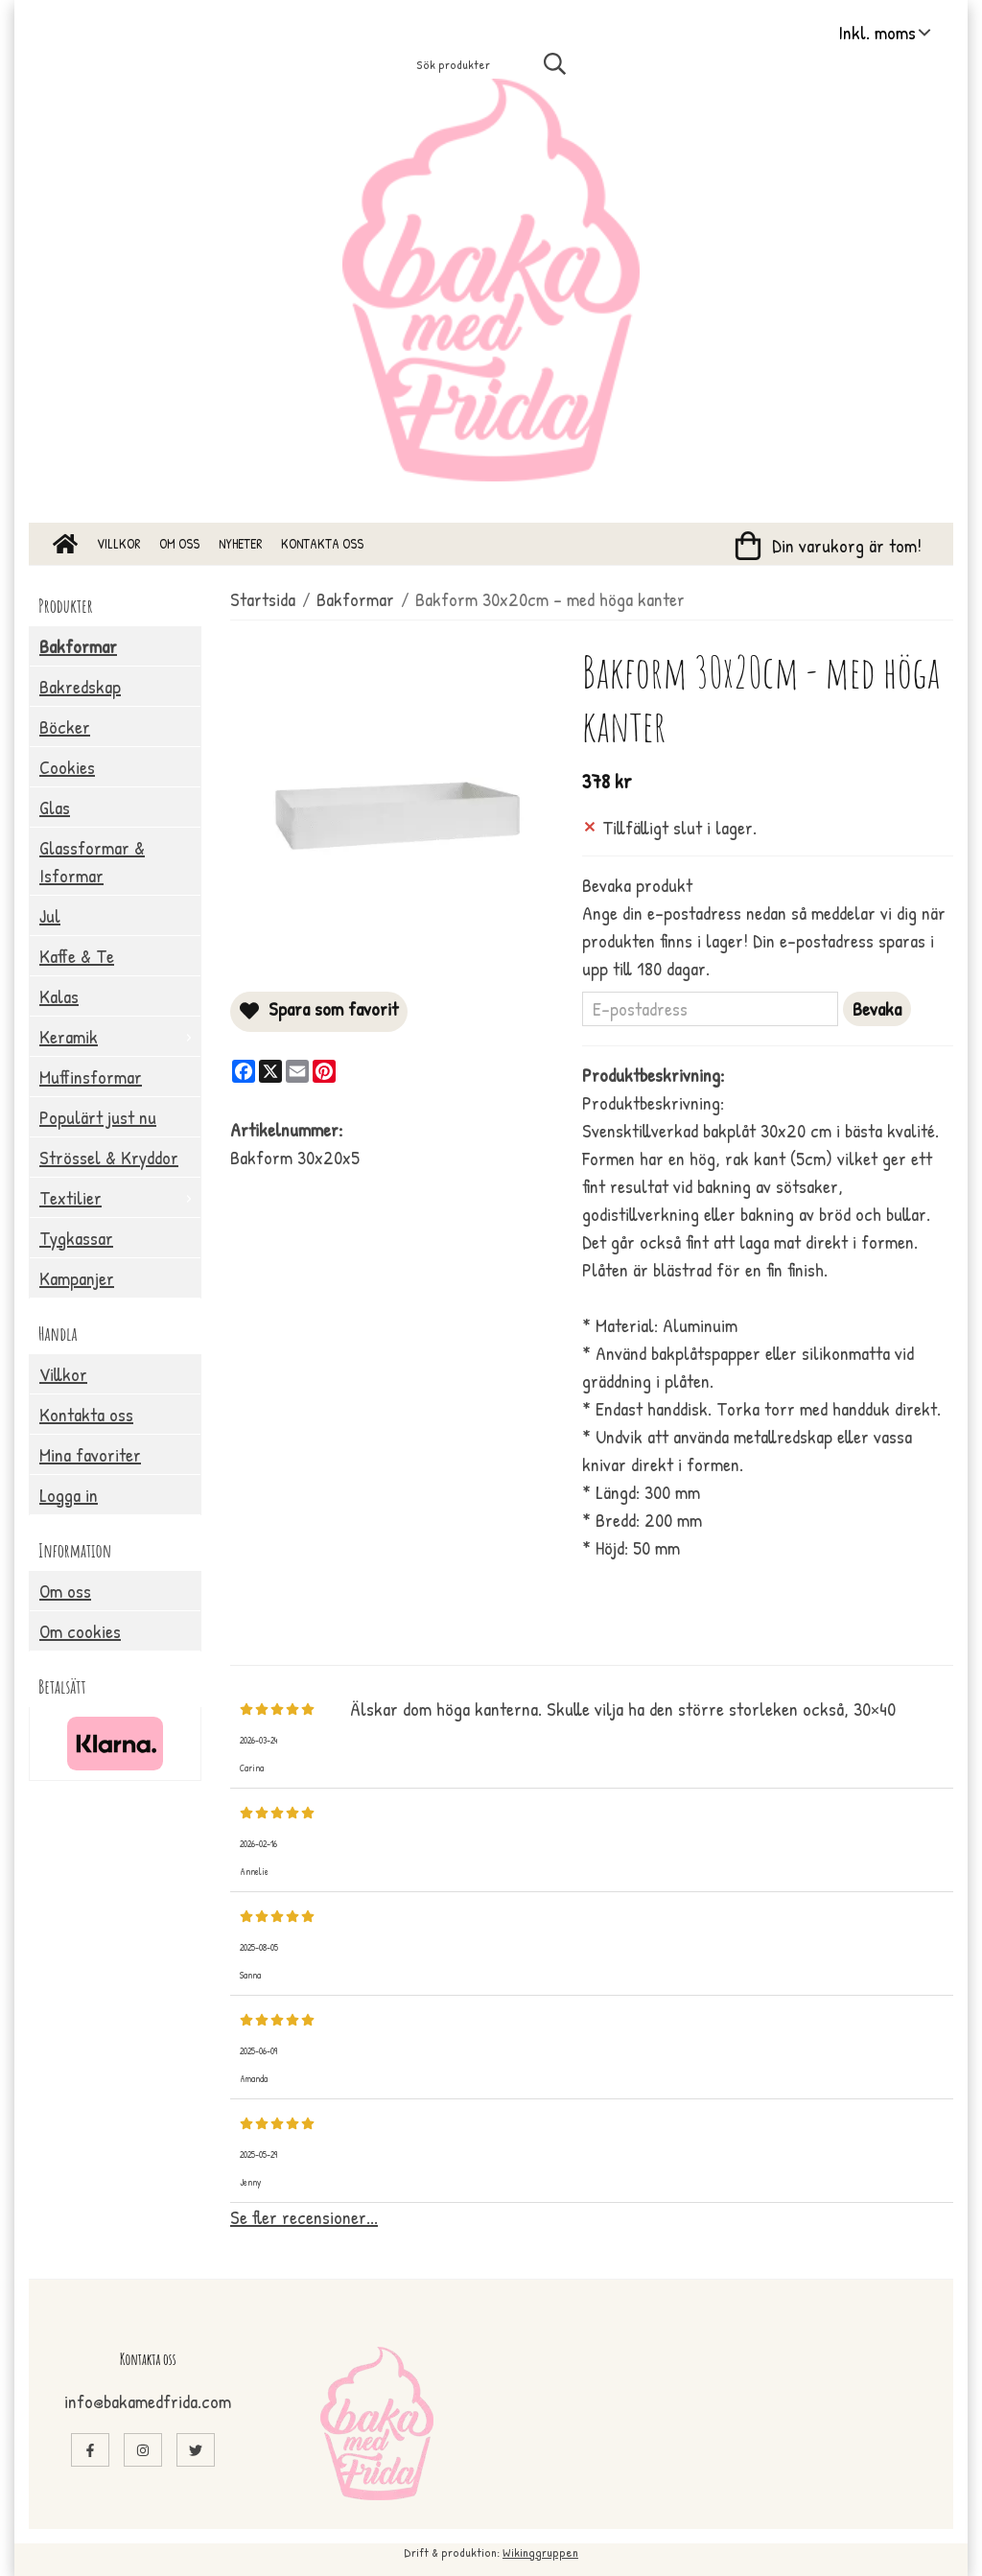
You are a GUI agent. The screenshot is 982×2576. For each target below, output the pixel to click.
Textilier (119, 1197)
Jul (49, 915)
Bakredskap (80, 686)
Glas (54, 807)
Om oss (179, 543)
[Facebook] (243, 1071)
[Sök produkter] (458, 64)
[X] (270, 1071)
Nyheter (240, 543)
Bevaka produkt (637, 885)
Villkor (118, 543)
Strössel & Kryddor (108, 1157)
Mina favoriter (90, 1454)
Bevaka (877, 1008)
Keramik (119, 1036)
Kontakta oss (322, 543)
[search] (557, 63)
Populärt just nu (97, 1117)
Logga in (68, 1495)
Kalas (59, 996)
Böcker (64, 726)
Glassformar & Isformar (92, 861)
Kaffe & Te (76, 956)
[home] (65, 544)
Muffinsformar (90, 1076)
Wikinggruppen (540, 2552)
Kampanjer (76, 1278)
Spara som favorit (319, 1008)
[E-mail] (297, 1071)
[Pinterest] (324, 1071)
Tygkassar (76, 1238)
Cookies (67, 767)
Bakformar (78, 646)
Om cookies (80, 1631)
